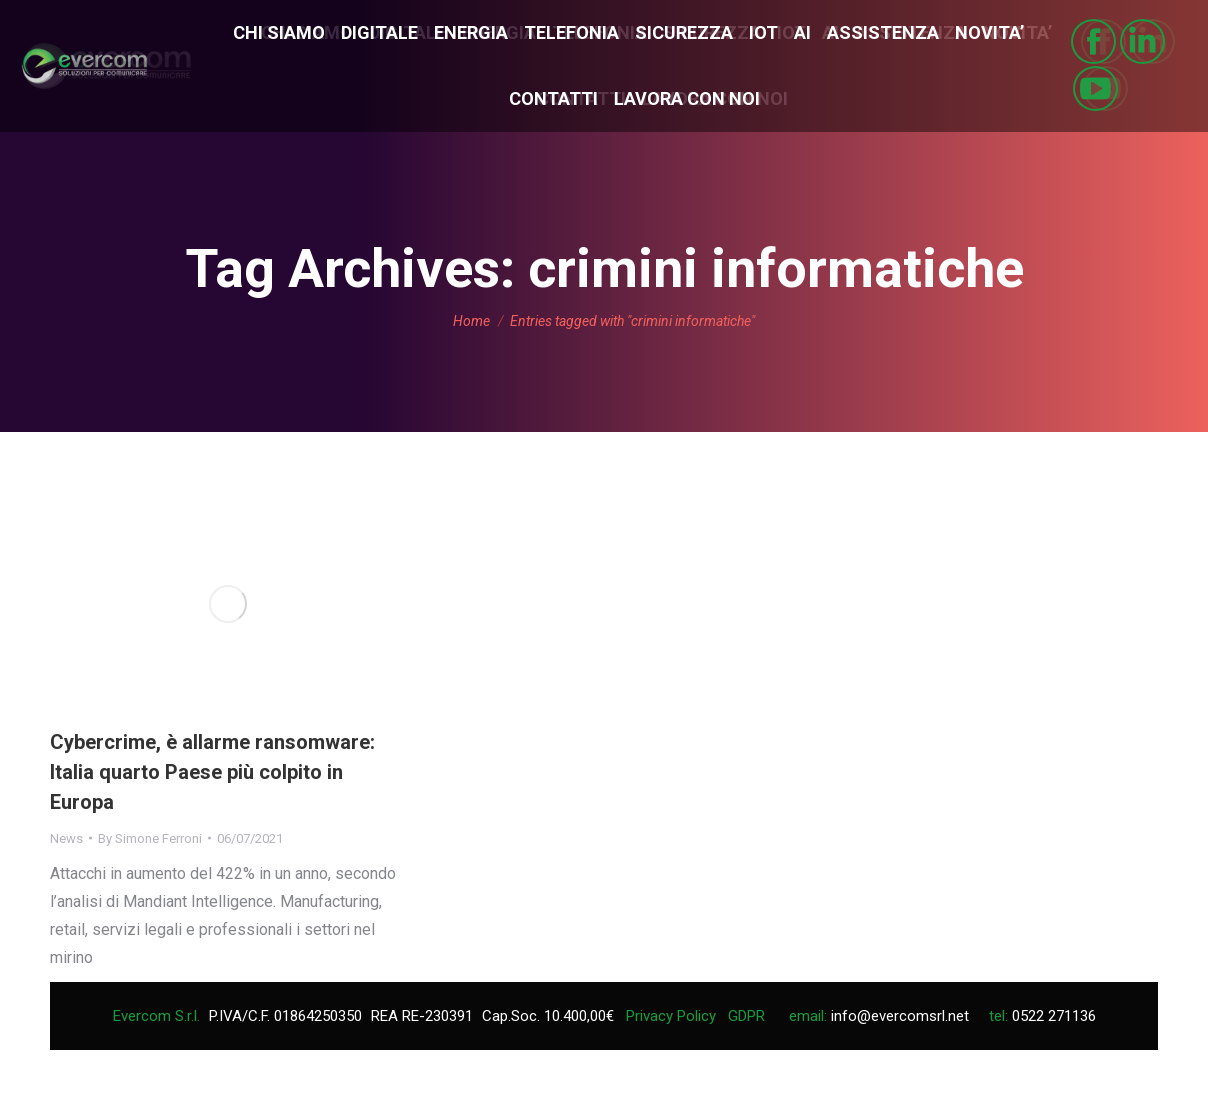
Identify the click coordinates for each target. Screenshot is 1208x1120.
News (66, 838)
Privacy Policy (671, 1016)
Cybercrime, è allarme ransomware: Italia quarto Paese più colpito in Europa (212, 772)
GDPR (746, 1016)
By (150, 838)
